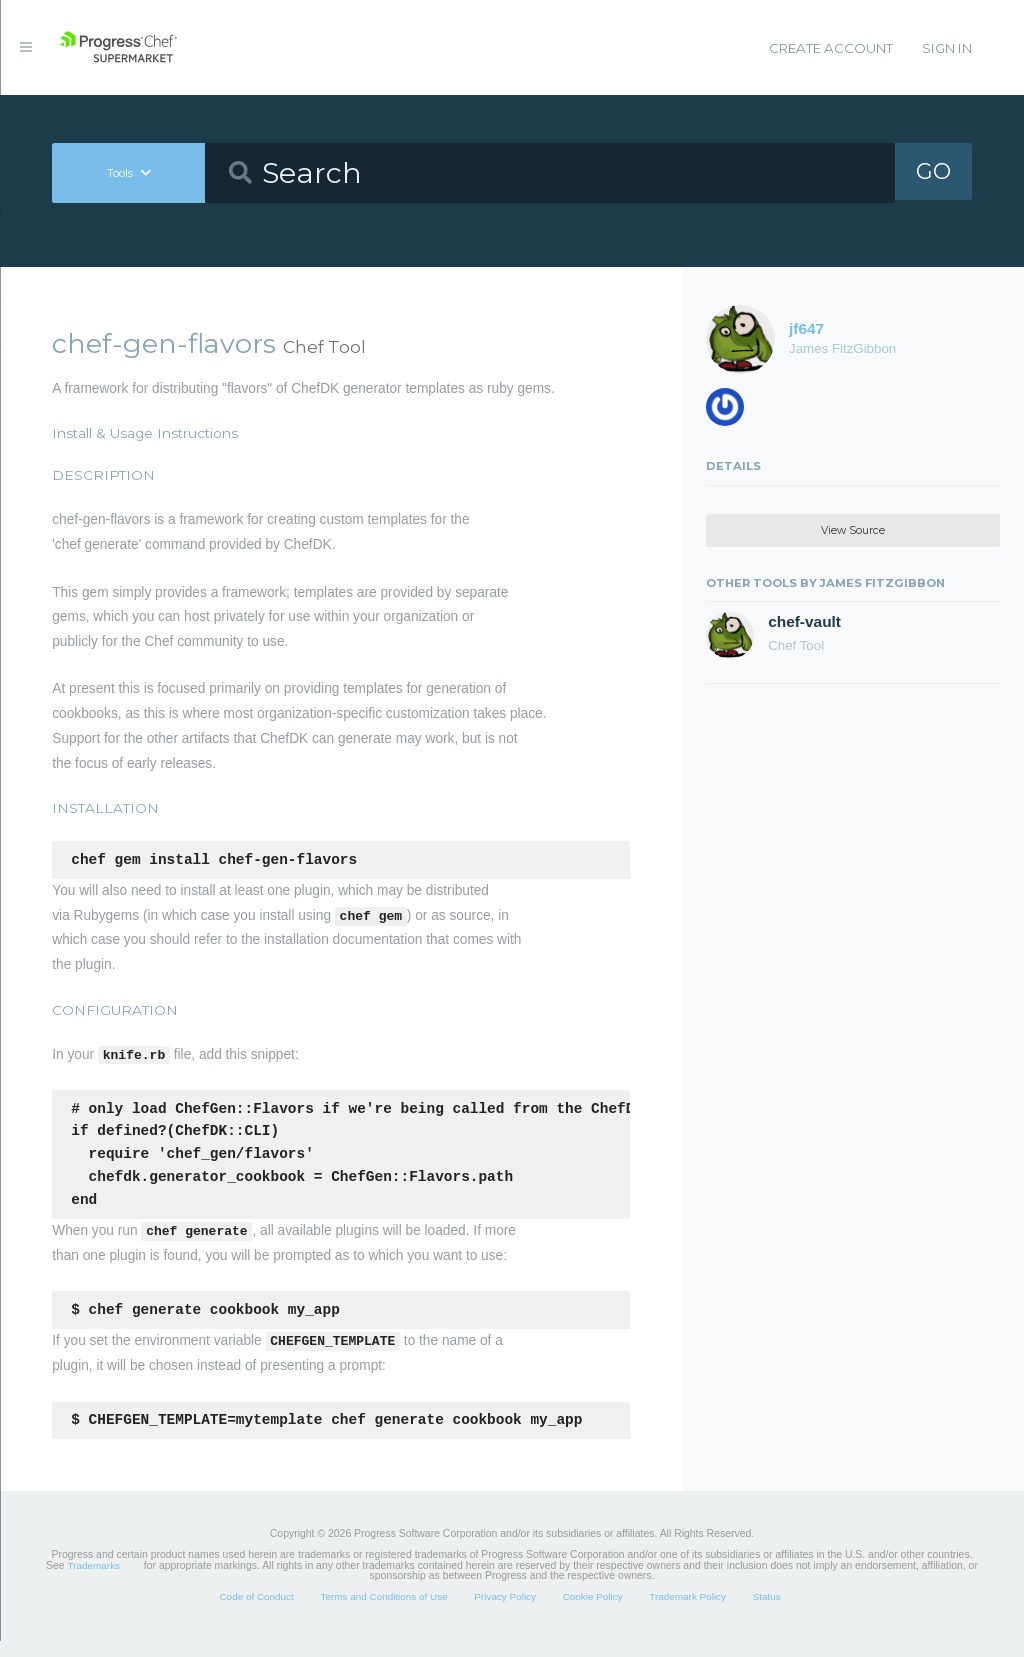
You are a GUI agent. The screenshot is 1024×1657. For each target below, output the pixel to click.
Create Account (831, 48)
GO (933, 172)
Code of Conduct (256, 1612)
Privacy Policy (505, 1612)
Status (767, 1612)
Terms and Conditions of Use (383, 1612)
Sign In (947, 48)
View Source (853, 530)
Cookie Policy (593, 1612)
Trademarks (94, 1581)
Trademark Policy (687, 1612)
